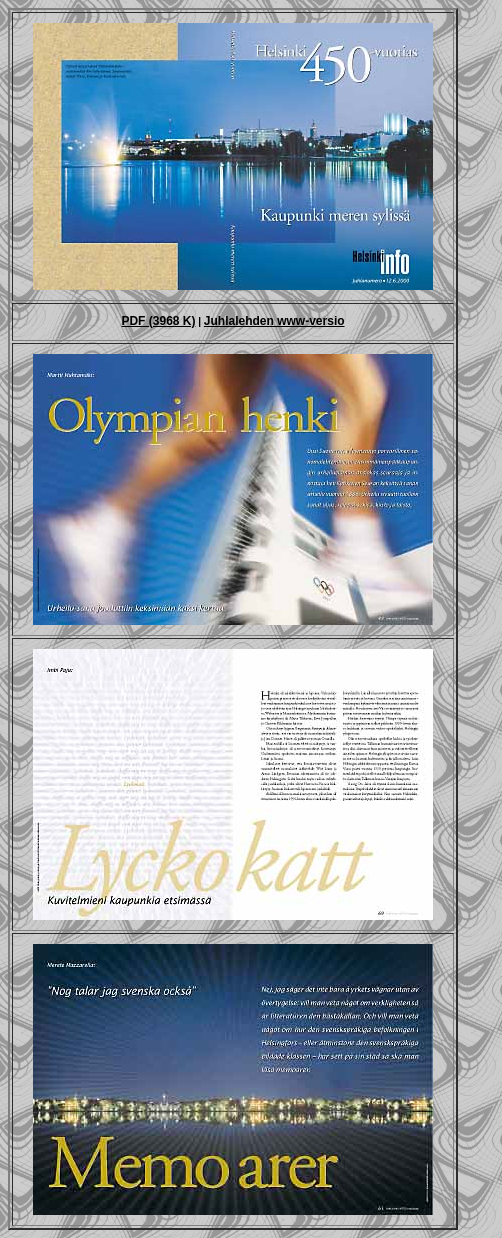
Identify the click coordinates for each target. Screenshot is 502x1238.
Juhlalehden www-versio (274, 321)
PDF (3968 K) (158, 321)
